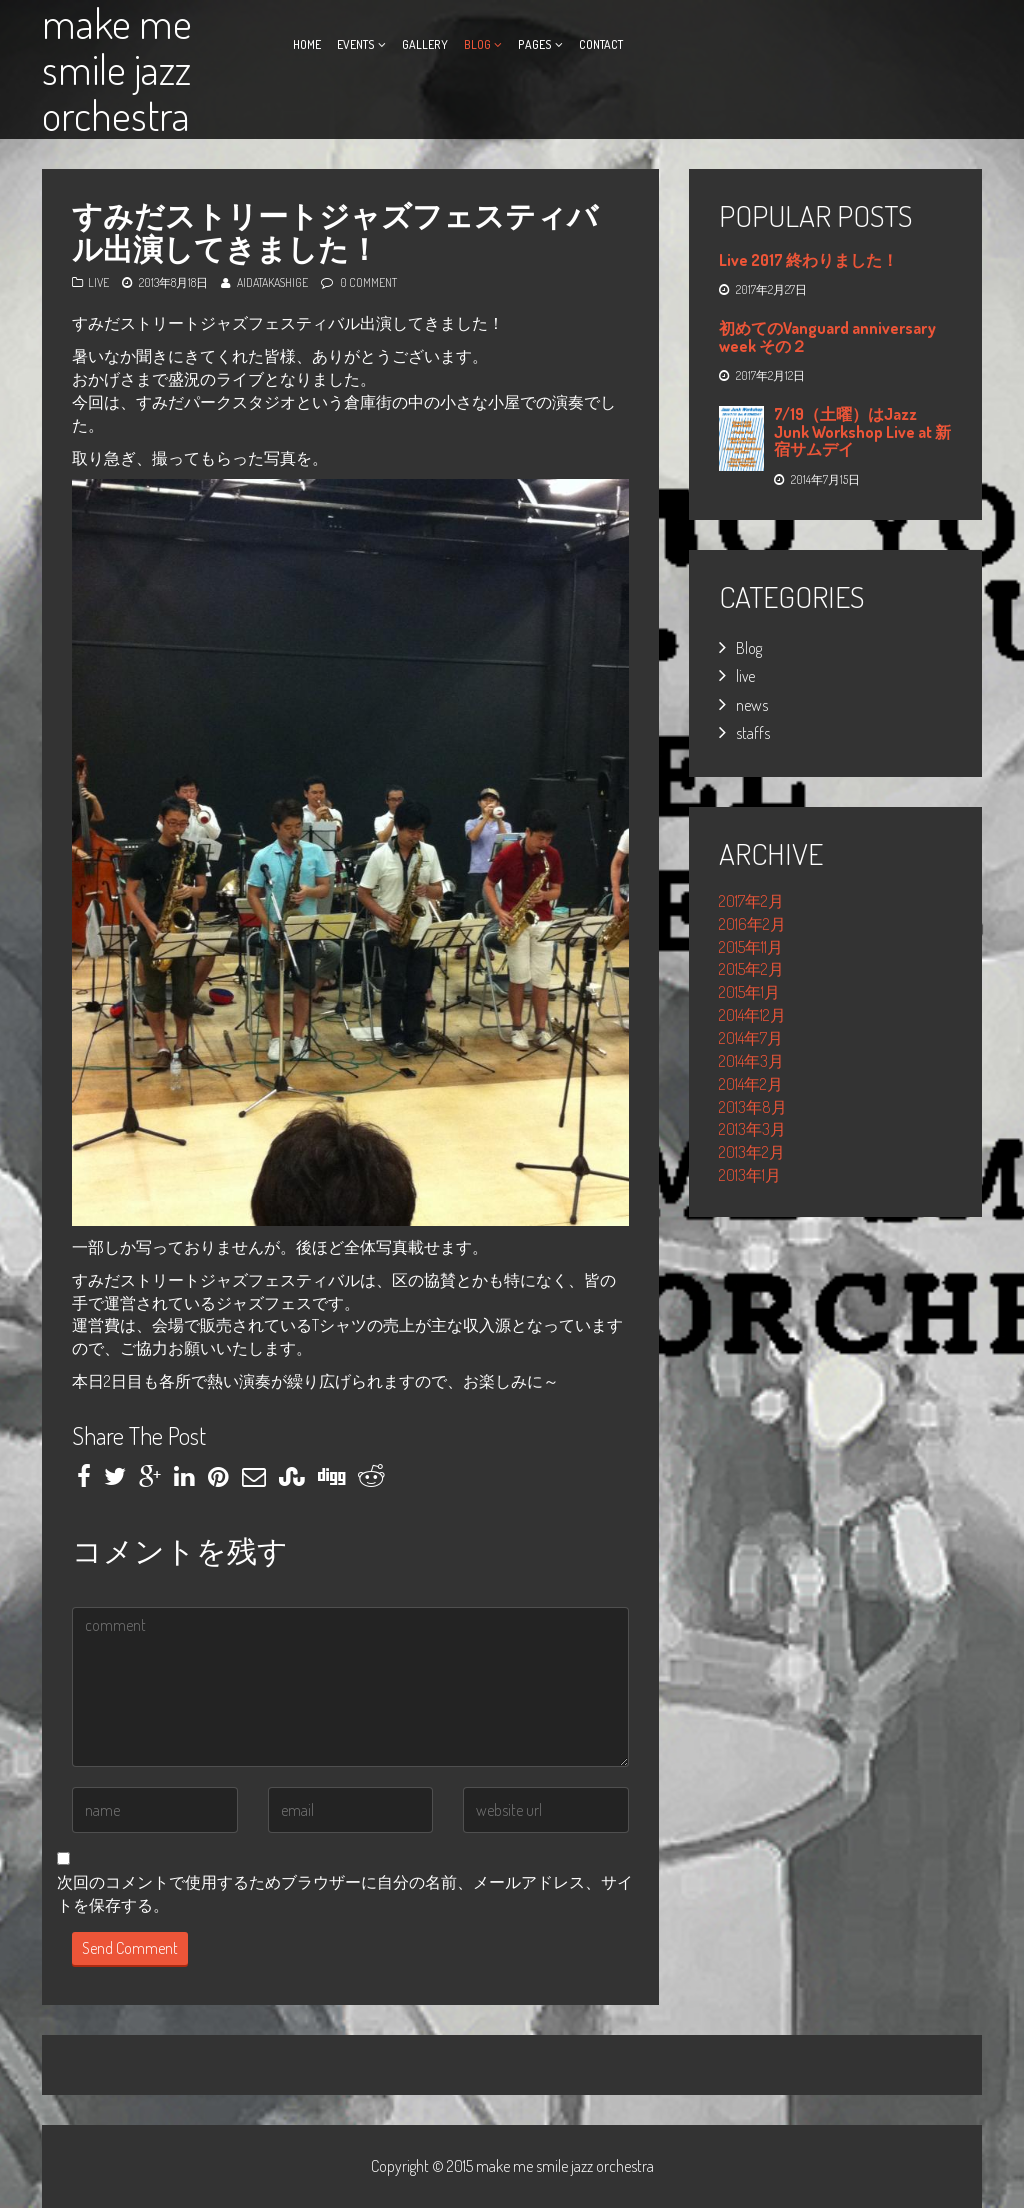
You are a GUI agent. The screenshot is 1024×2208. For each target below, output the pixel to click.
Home (307, 44)
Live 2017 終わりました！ (808, 260)
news (752, 705)
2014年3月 (751, 1061)
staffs (753, 733)
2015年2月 (751, 969)
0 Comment (368, 282)
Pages (535, 44)
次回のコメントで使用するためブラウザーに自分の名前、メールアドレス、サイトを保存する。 (345, 1893)
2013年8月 (753, 1107)
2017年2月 (751, 901)
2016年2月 (752, 924)
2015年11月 (751, 947)
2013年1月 (750, 1175)
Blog (477, 44)
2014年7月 (751, 1038)
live (98, 282)
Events (356, 44)
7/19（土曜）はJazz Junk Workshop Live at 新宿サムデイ (862, 431)
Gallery (425, 44)
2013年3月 (752, 1129)
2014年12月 (752, 1015)
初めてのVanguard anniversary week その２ (827, 337)
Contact (601, 44)
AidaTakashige (272, 282)
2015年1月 (749, 992)
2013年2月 (752, 1152)
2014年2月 (751, 1084)
